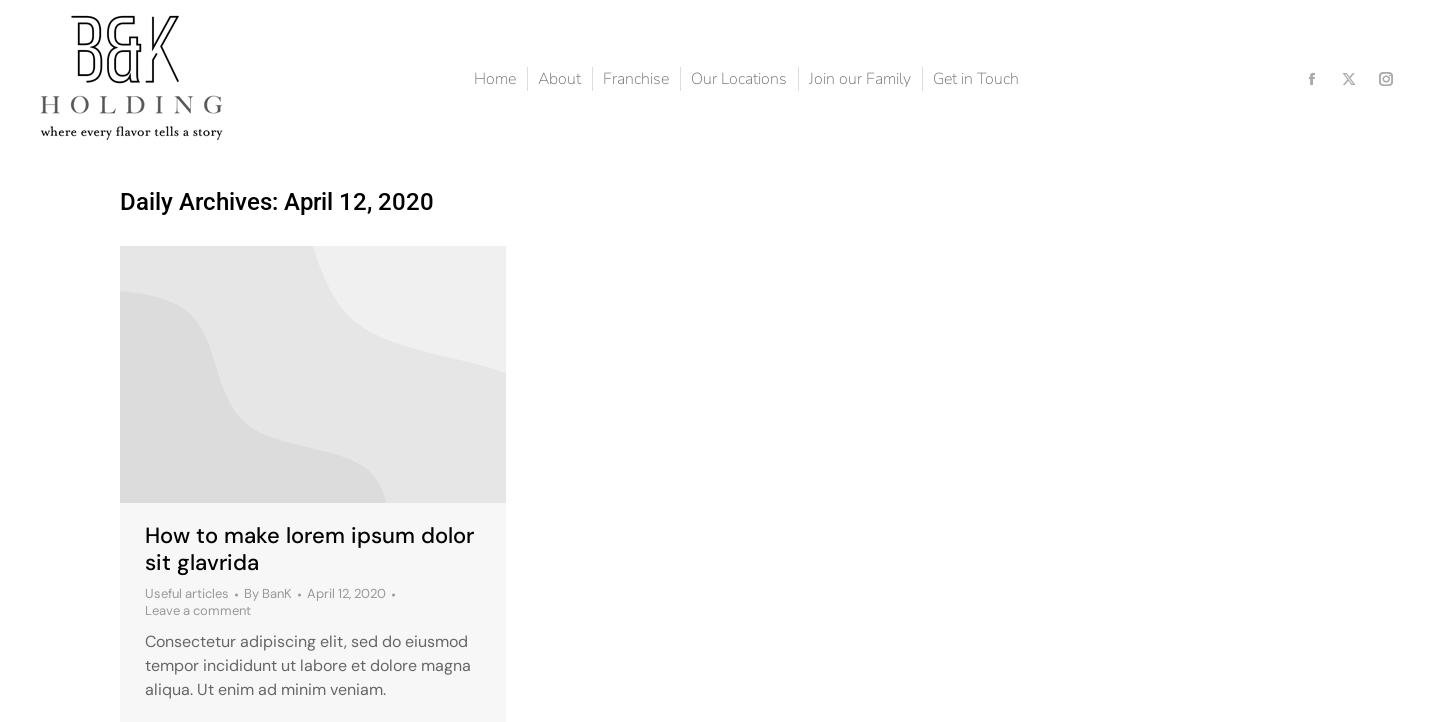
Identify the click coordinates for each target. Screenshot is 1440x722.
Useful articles (187, 593)
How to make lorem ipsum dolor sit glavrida (309, 548)
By (268, 594)
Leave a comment (198, 611)
